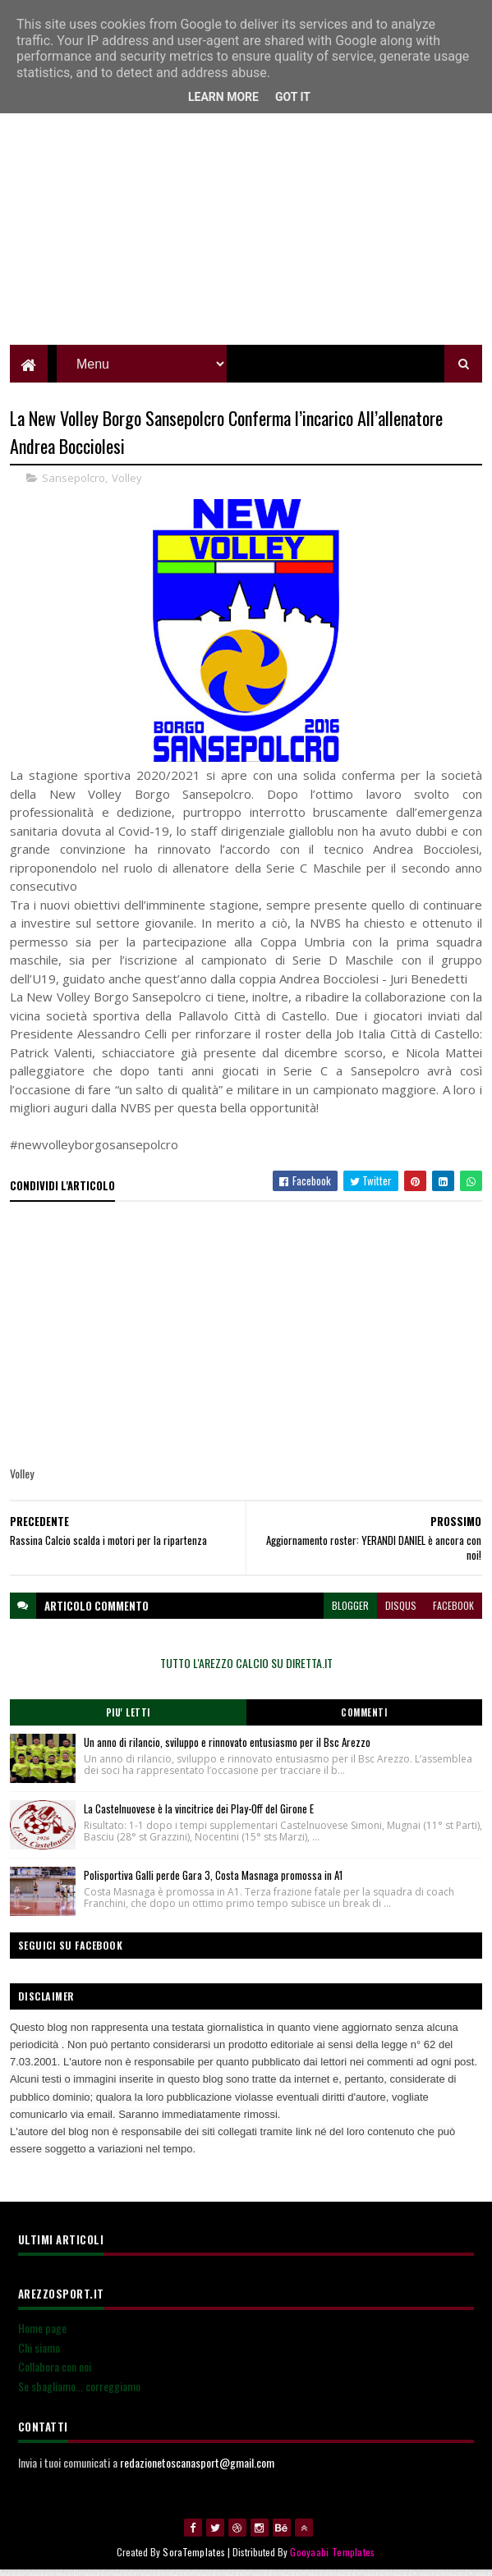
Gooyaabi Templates (332, 2558)
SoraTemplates (194, 2558)
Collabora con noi (54, 2372)
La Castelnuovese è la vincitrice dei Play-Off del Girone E (199, 1814)
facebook (453, 1611)
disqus (400, 1611)
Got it (292, 96)
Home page (42, 2333)
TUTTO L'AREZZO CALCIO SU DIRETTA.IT (246, 1668)
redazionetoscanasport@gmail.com (197, 2468)
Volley (127, 483)
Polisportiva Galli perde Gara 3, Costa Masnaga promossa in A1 (213, 1880)
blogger (350, 1611)
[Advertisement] (246, 234)
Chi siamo (39, 2353)
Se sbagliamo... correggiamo (79, 2391)
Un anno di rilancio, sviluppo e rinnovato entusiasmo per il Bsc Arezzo (227, 1747)
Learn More (223, 96)
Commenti (364, 1718)
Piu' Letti (128, 1718)
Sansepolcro (73, 483)
